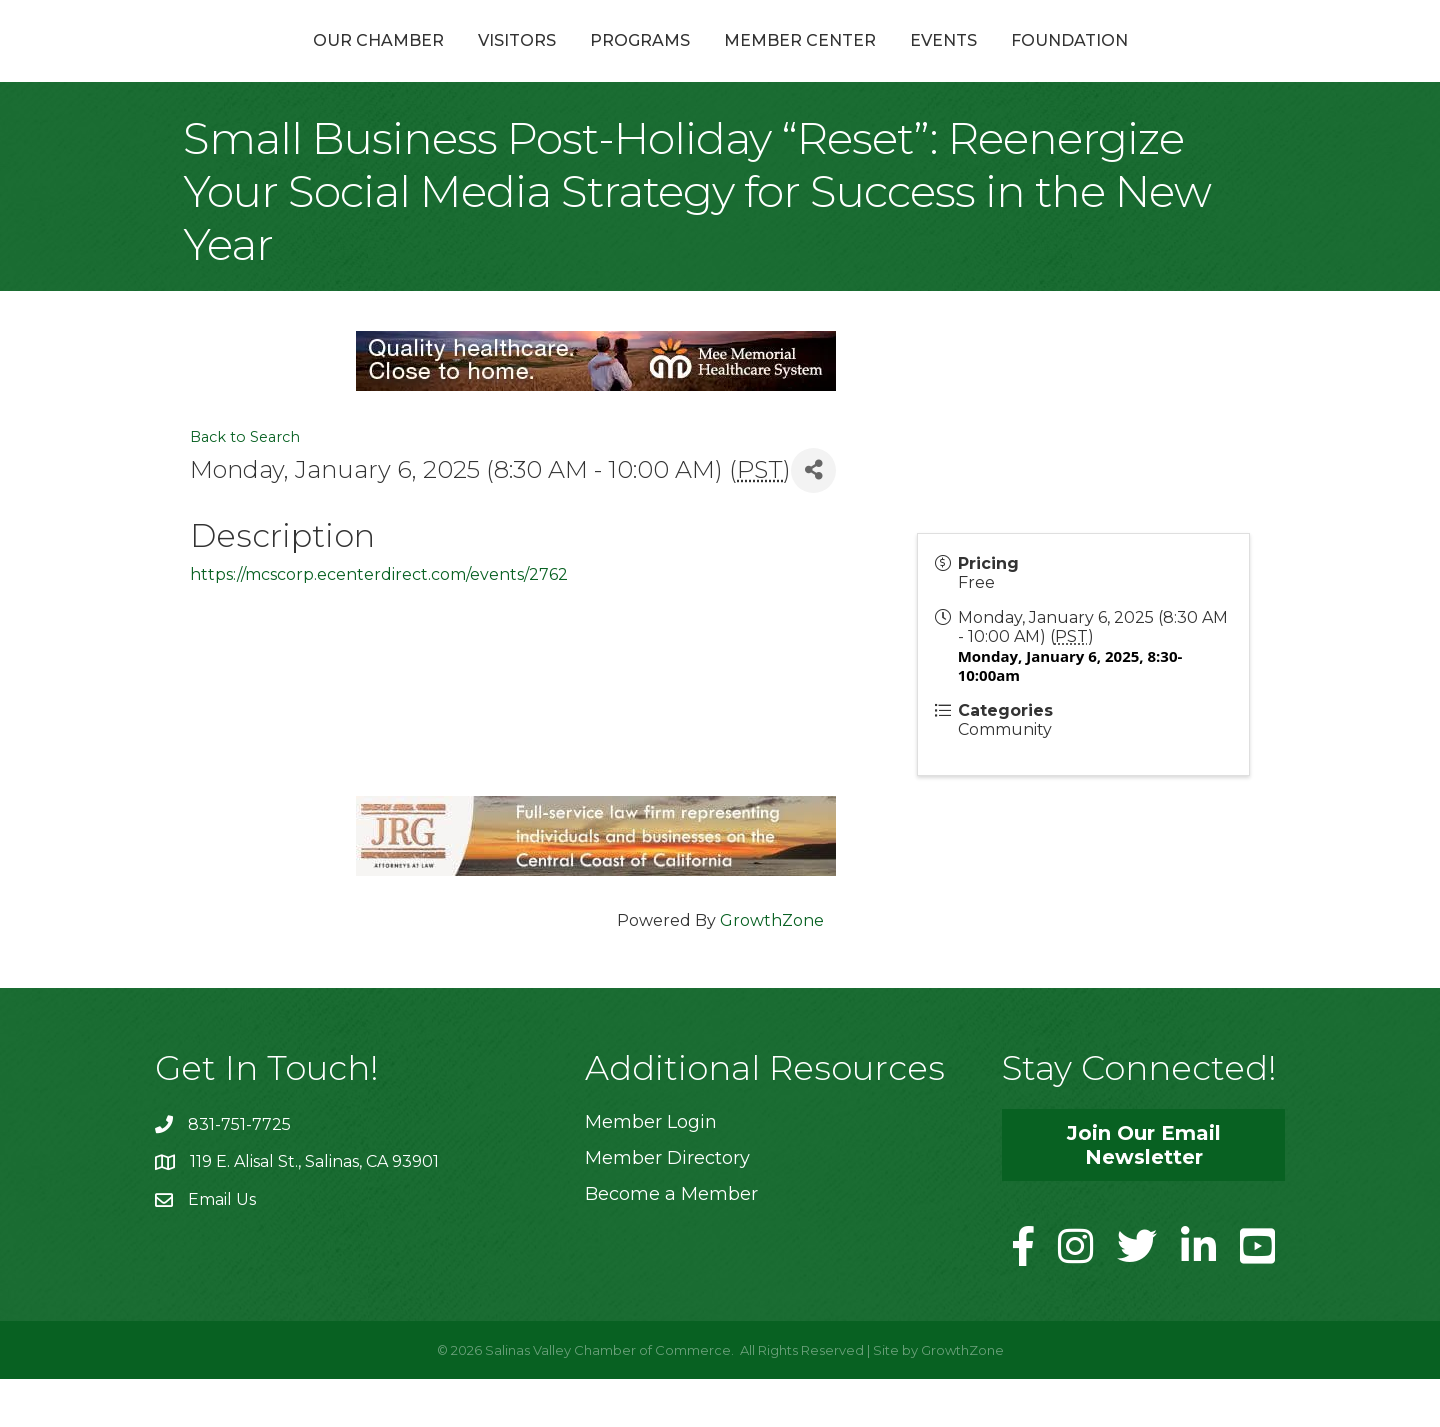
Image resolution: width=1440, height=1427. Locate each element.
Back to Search (245, 485)
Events (1050, 63)
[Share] (813, 517)
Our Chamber (271, 63)
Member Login (651, 1169)
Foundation (1176, 63)
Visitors (410, 63)
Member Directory (667, 1205)
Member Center (907, 63)
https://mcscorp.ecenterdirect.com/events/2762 (379, 622)
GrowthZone (772, 967)
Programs (533, 63)
